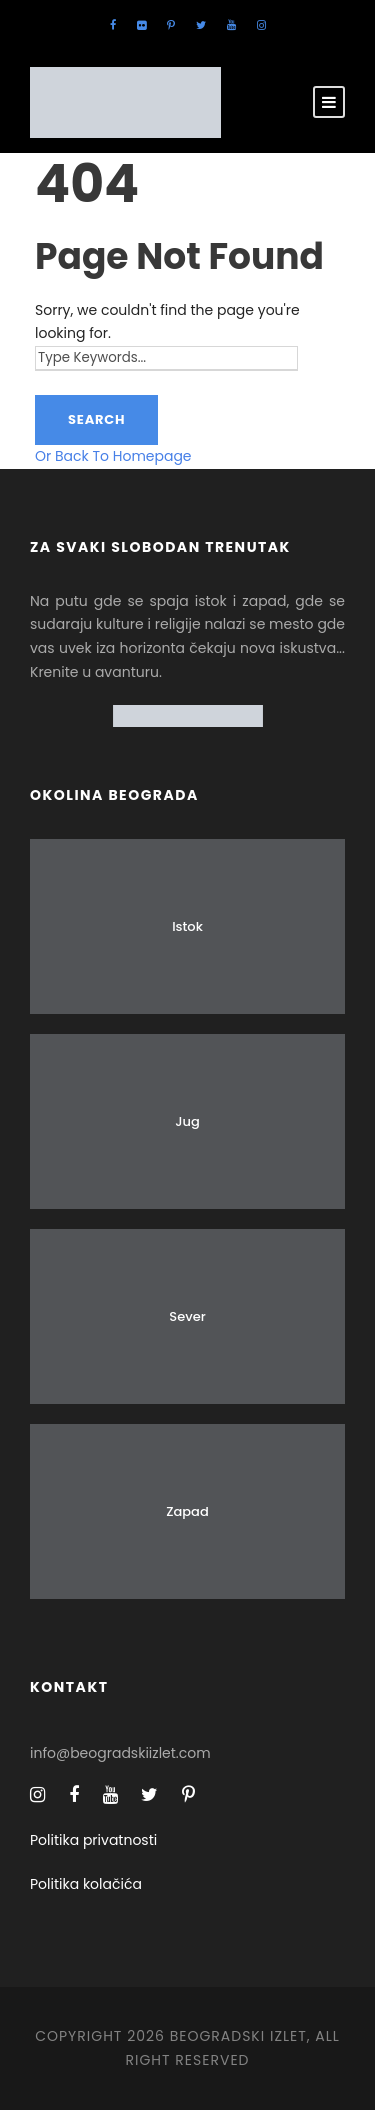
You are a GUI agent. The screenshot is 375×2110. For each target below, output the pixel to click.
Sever (187, 1316)
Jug (187, 1121)
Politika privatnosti (93, 1840)
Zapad (187, 1511)
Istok (187, 926)
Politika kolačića (86, 1884)
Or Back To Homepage (113, 456)
